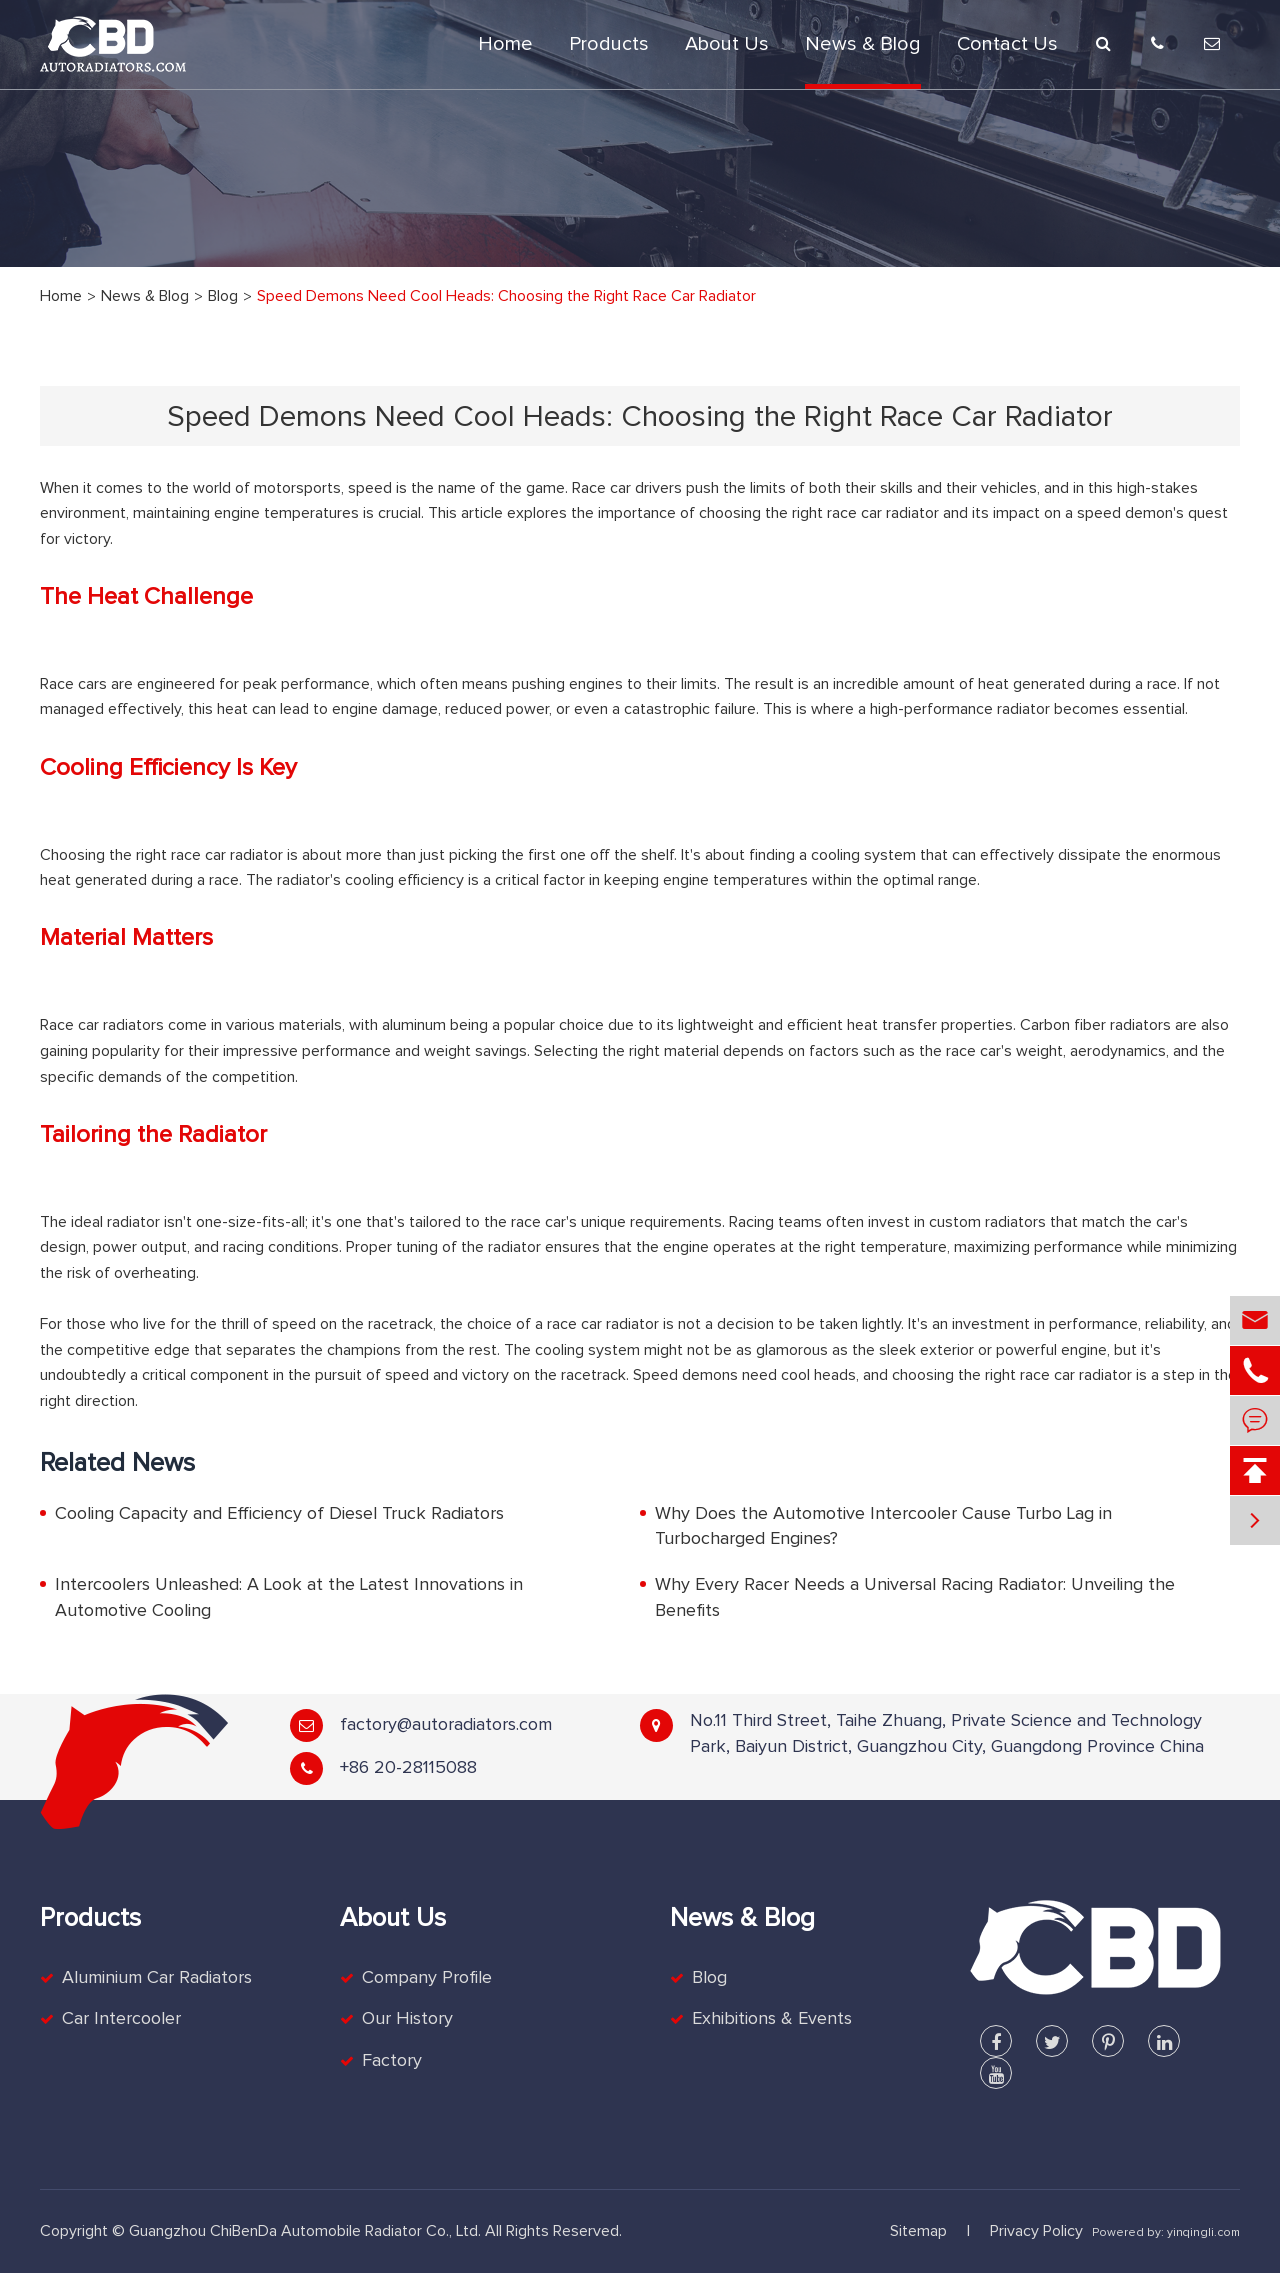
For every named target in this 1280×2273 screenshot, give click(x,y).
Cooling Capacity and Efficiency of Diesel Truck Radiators (279, 1514)
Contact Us (1007, 44)
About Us (727, 44)
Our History (407, 2019)
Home (505, 44)
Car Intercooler (121, 2019)
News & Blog (863, 44)
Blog (223, 296)
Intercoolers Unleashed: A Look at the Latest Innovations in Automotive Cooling (289, 1598)
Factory (392, 2061)
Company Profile (427, 1978)
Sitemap (918, 2231)
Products (609, 44)
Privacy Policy (1036, 2231)
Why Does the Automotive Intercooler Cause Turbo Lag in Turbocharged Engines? (883, 1527)
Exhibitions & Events (772, 2019)
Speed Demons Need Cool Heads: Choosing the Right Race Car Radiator (506, 296)
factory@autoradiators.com (446, 1725)
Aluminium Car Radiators (157, 1978)
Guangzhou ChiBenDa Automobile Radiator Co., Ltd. (305, 2231)
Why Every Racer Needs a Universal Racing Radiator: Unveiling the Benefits (915, 1598)
